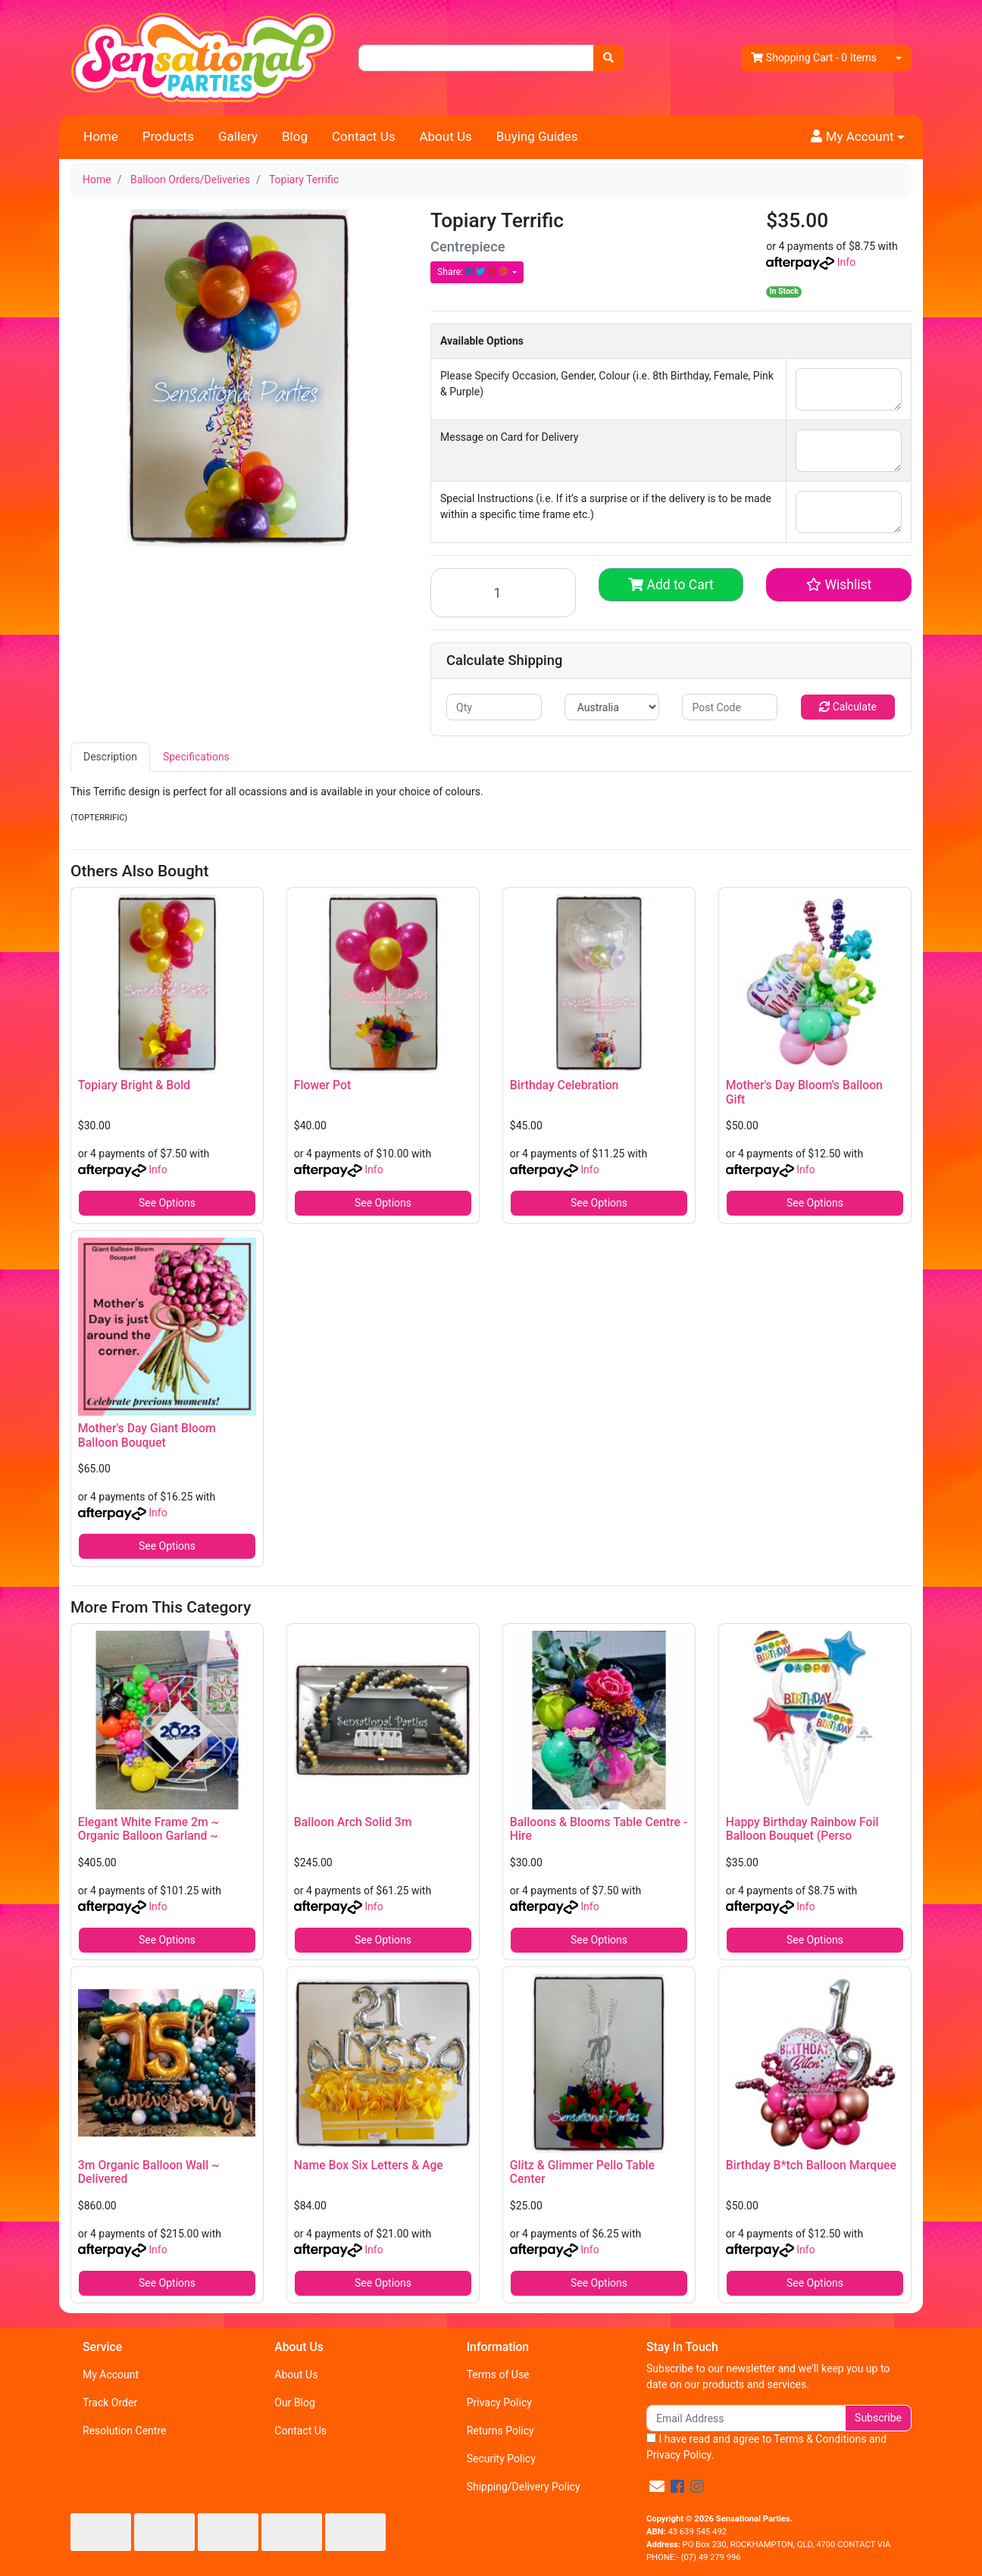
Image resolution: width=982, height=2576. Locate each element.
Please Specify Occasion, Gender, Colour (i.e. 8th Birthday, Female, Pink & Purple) (607, 384)
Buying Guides (537, 136)
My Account (111, 2374)
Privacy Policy (499, 2402)
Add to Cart (671, 584)
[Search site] (608, 58)
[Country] (612, 707)
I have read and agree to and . (766, 2447)
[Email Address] (746, 2418)
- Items (814, 58)
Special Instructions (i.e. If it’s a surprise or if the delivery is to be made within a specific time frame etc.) (605, 506)
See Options (167, 1203)
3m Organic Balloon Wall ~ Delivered (149, 2172)
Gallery (238, 136)
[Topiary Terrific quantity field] (503, 592)
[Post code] (729, 707)
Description (110, 757)
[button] (858, 137)
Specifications (196, 757)
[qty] (494, 707)
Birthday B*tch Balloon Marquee (811, 2165)
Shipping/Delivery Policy (523, 2487)
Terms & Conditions (820, 2439)
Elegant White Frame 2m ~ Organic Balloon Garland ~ (148, 1829)
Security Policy (501, 2459)
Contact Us (363, 136)
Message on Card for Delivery (509, 437)
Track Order (110, 2402)
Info (846, 262)
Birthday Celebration (564, 1085)
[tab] (110, 757)
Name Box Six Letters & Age (368, 2165)
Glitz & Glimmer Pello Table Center (582, 2172)
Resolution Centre (124, 2431)
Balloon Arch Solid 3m (353, 1822)
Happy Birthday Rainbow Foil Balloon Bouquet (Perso (802, 1829)
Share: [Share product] (473, 272)
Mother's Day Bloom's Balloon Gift (804, 1092)
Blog (295, 136)
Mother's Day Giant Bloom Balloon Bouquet (147, 1435)
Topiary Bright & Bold (134, 1085)
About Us (445, 136)
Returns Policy (500, 2431)
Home (100, 136)
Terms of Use (498, 2374)
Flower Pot (322, 1085)
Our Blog (294, 2402)
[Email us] (657, 2487)
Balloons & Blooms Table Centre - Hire (598, 1829)
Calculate (848, 707)
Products (168, 136)
